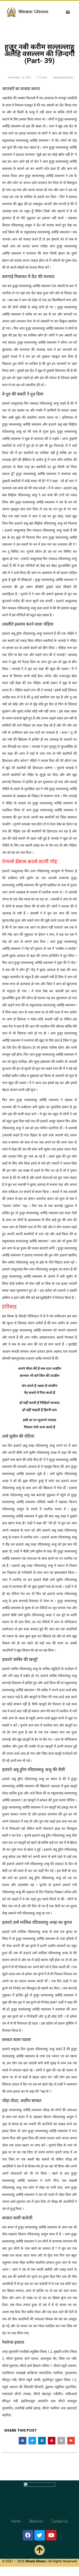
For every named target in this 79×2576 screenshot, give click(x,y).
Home (16, 2528)
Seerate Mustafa (63, 84)
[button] (67, 11)
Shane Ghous (33, 12)
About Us (36, 2528)
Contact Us (59, 2528)
